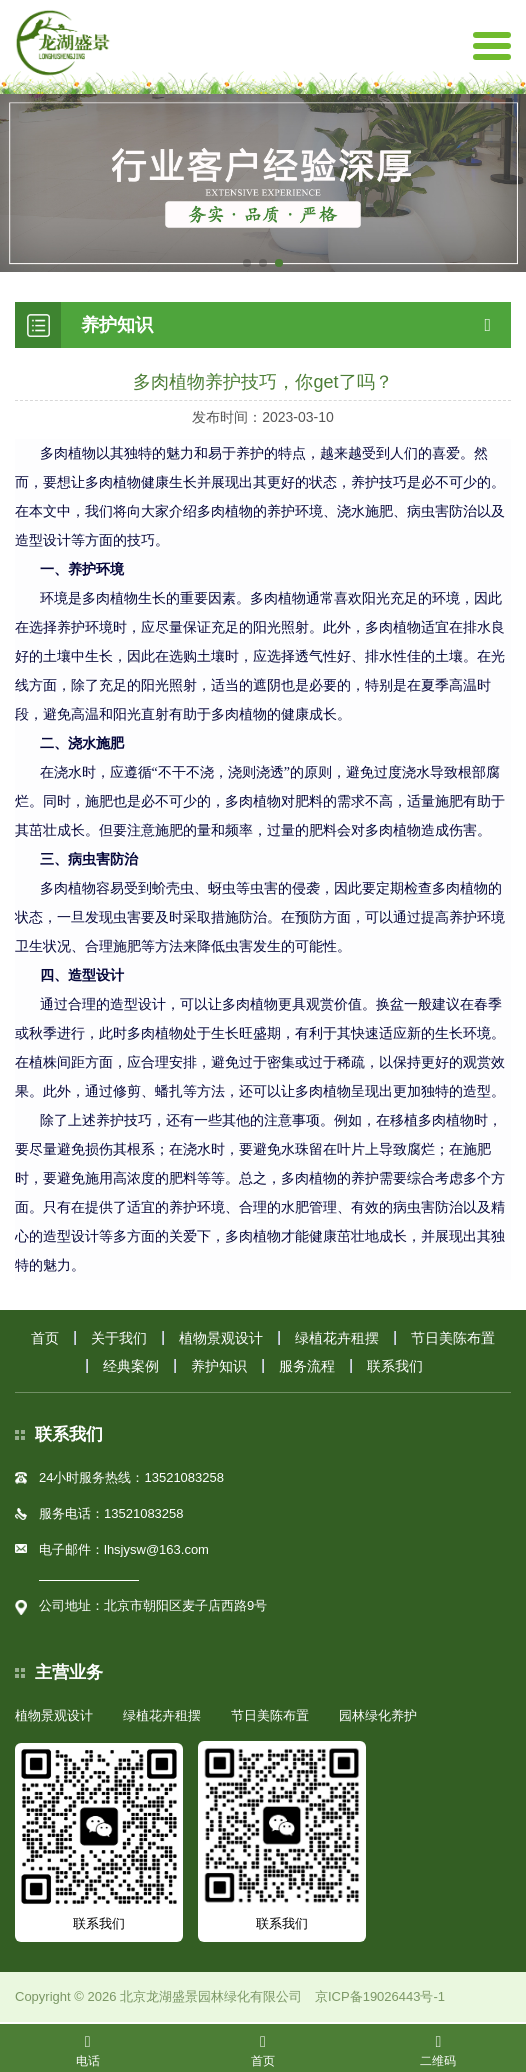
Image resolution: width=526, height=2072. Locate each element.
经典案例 (131, 1366)
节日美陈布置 (453, 1338)
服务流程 (307, 1366)
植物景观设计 (221, 1338)
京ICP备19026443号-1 (380, 1996)
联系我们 (395, 1366)
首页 (45, 1338)
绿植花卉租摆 (337, 1338)
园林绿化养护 (378, 1715)
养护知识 (219, 1366)
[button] (247, 263)
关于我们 (119, 1338)
